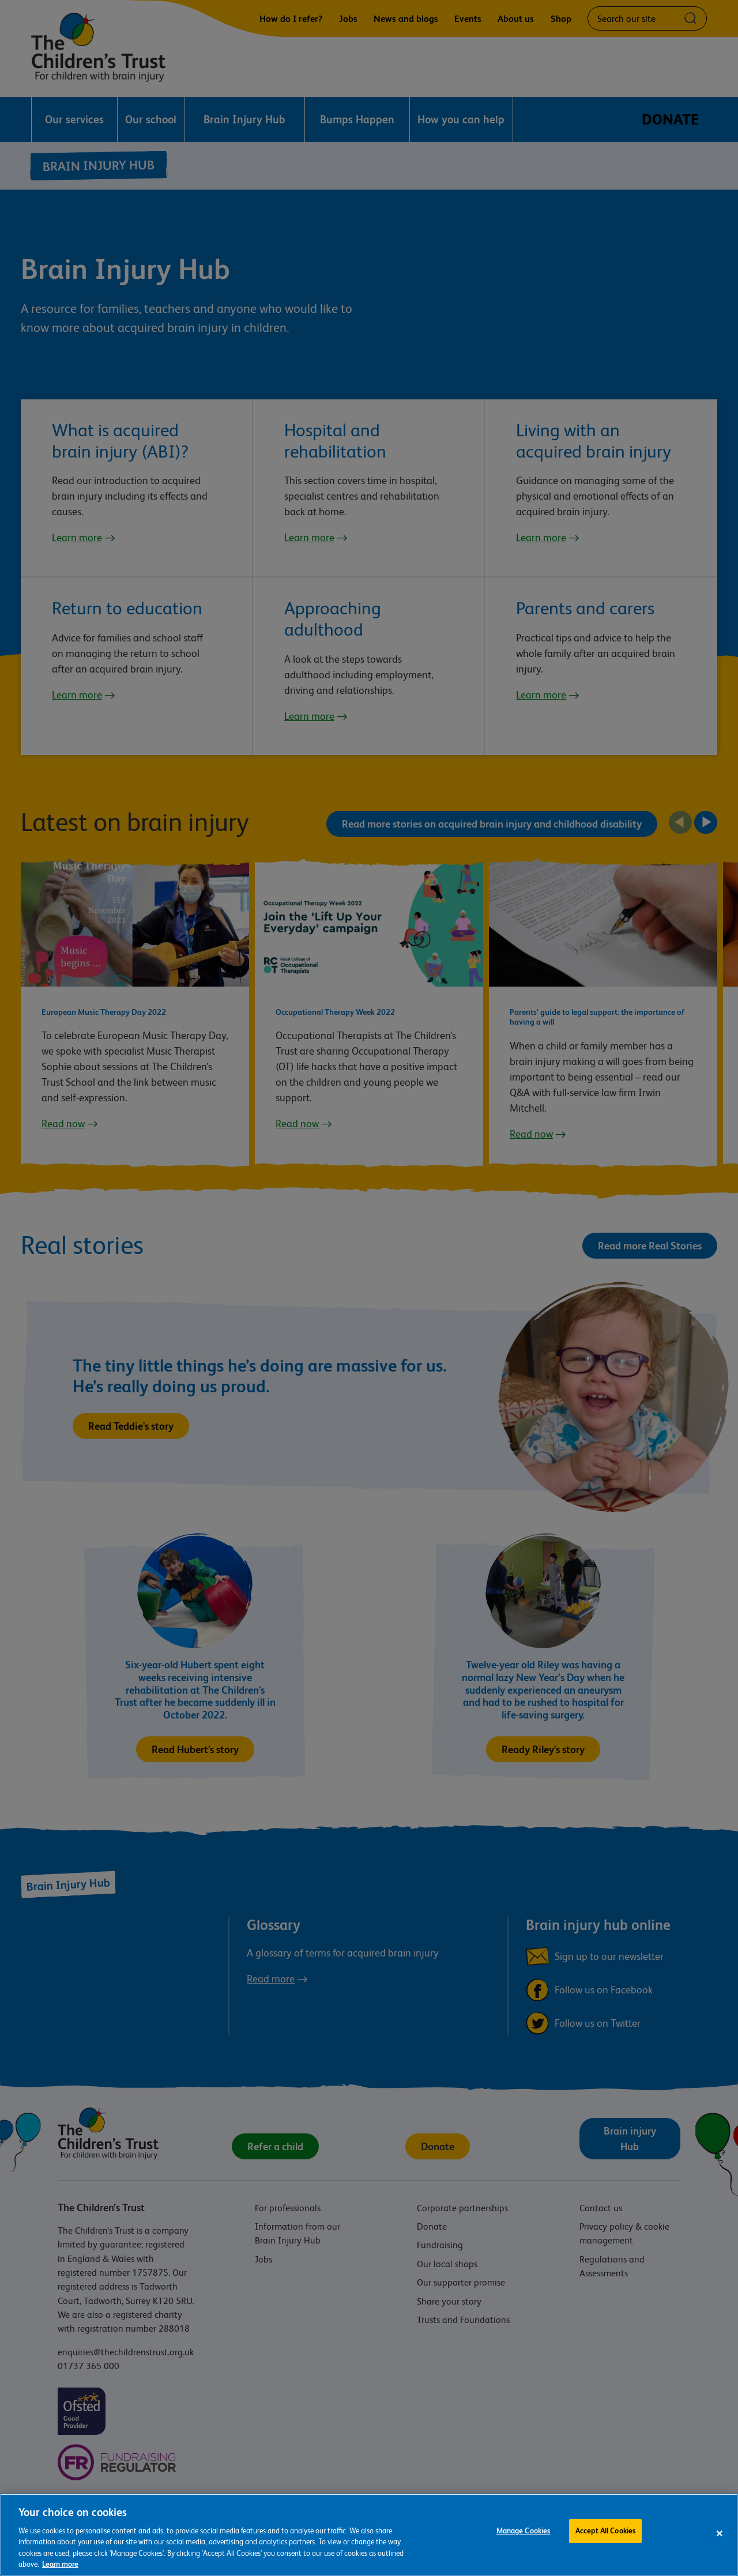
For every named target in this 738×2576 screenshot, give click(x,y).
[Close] (719, 2539)
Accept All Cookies (605, 2540)
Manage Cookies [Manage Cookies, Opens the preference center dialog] (523, 2540)
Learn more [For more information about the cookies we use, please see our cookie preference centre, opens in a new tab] (60, 2570)
